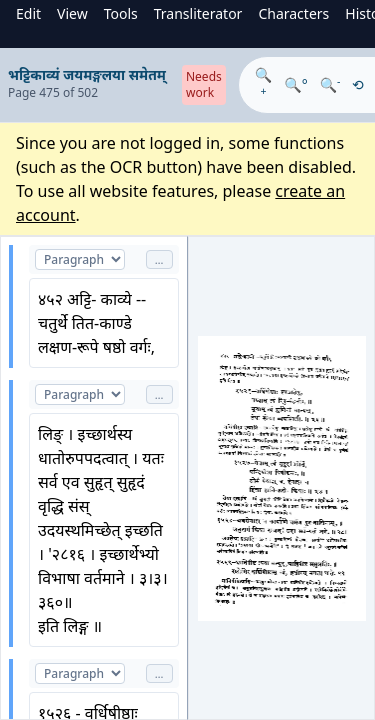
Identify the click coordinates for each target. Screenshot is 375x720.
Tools (121, 13)
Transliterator (198, 13)
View (72, 13)
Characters (293, 13)
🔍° (295, 84)
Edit (28, 13)
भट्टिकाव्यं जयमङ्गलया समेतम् (87, 74)
